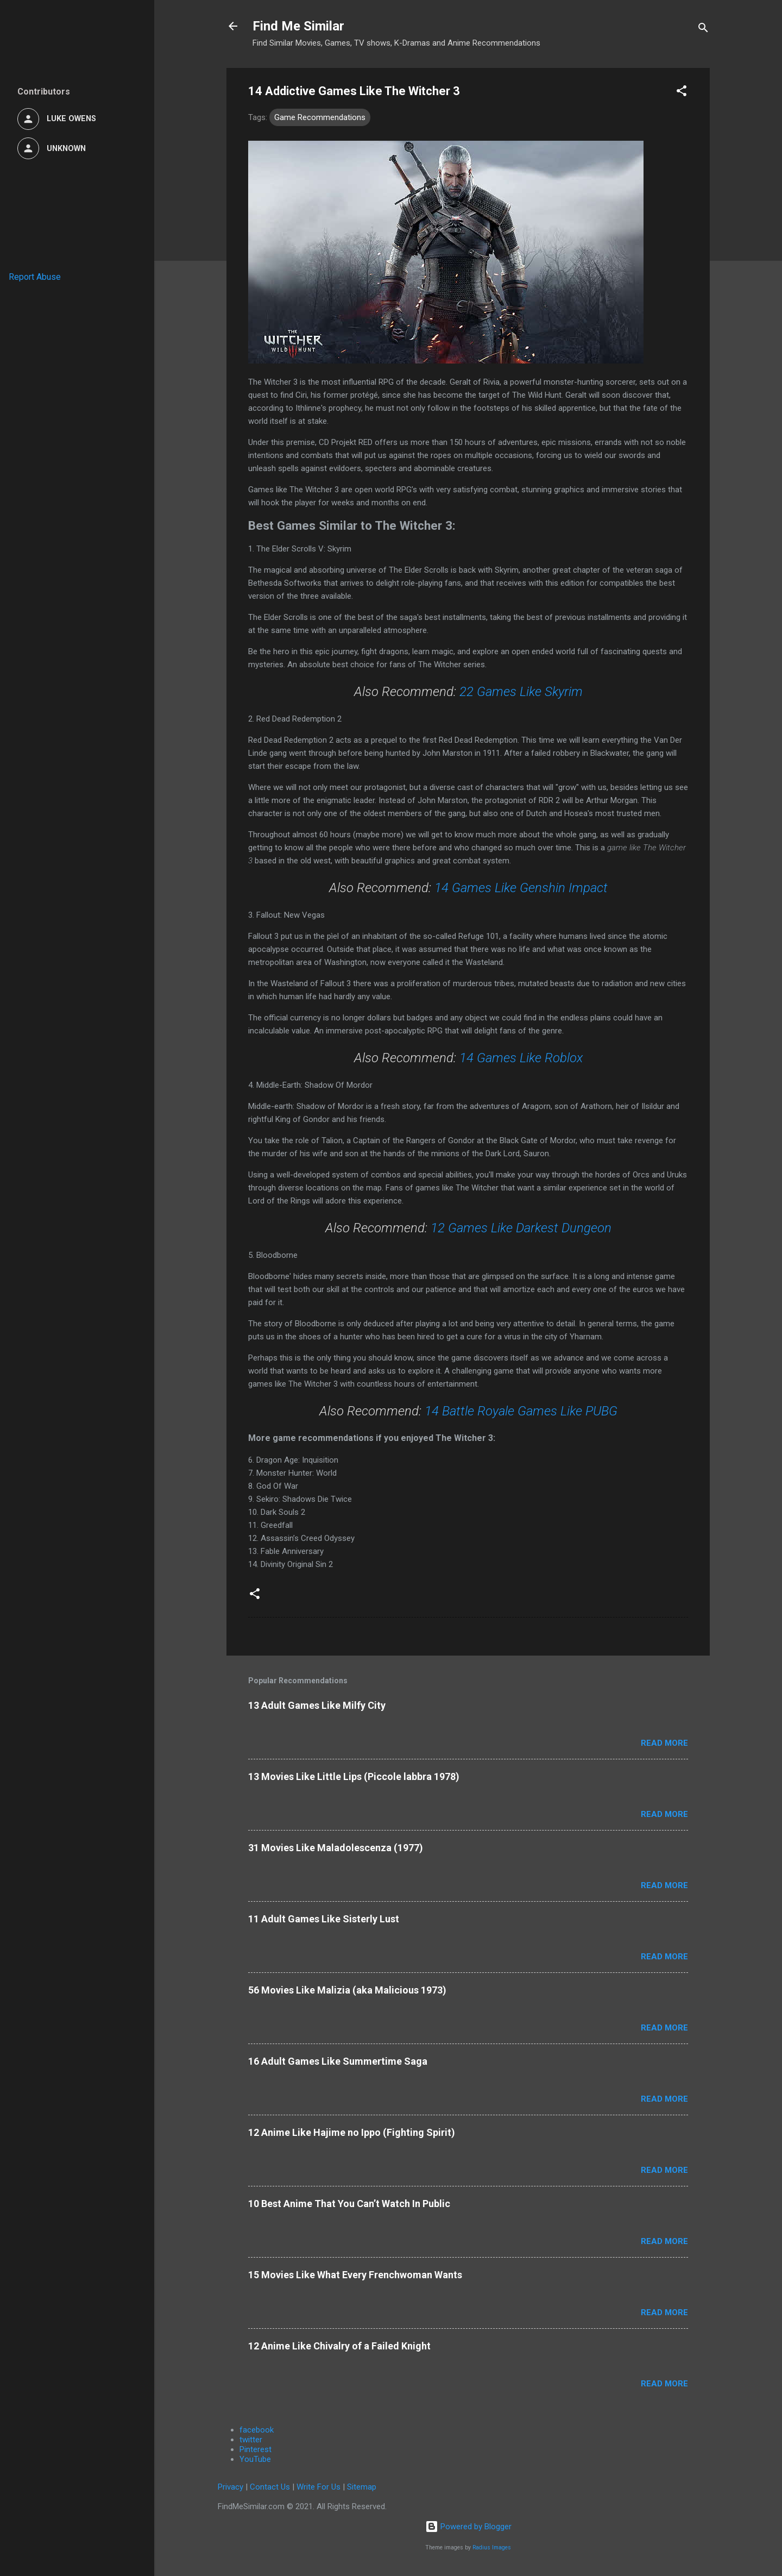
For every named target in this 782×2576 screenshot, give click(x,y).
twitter (250, 2440)
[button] (681, 92)
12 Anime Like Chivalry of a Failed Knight (339, 2346)
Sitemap (361, 2487)
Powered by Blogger (468, 2526)
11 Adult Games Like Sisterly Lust (323, 1919)
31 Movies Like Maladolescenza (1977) (335, 1847)
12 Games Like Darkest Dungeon (521, 1228)
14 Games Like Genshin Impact (521, 887)
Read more (664, 1743)
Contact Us (270, 2487)
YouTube (255, 2459)
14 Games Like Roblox (521, 1058)
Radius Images (491, 2547)
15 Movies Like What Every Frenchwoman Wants (355, 2274)
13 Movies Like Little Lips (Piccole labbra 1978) (353, 1776)
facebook (256, 2430)
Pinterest (255, 2449)
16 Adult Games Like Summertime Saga (337, 2061)
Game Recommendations (319, 117)
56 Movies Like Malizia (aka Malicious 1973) (347, 1990)
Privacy (230, 2487)
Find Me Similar (298, 26)
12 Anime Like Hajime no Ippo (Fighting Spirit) (351, 2132)
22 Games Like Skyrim (521, 691)
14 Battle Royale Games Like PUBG (521, 1411)
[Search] (703, 29)
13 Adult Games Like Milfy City (317, 1705)
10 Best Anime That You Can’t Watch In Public (349, 2203)
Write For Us (318, 2487)
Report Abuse (35, 277)
